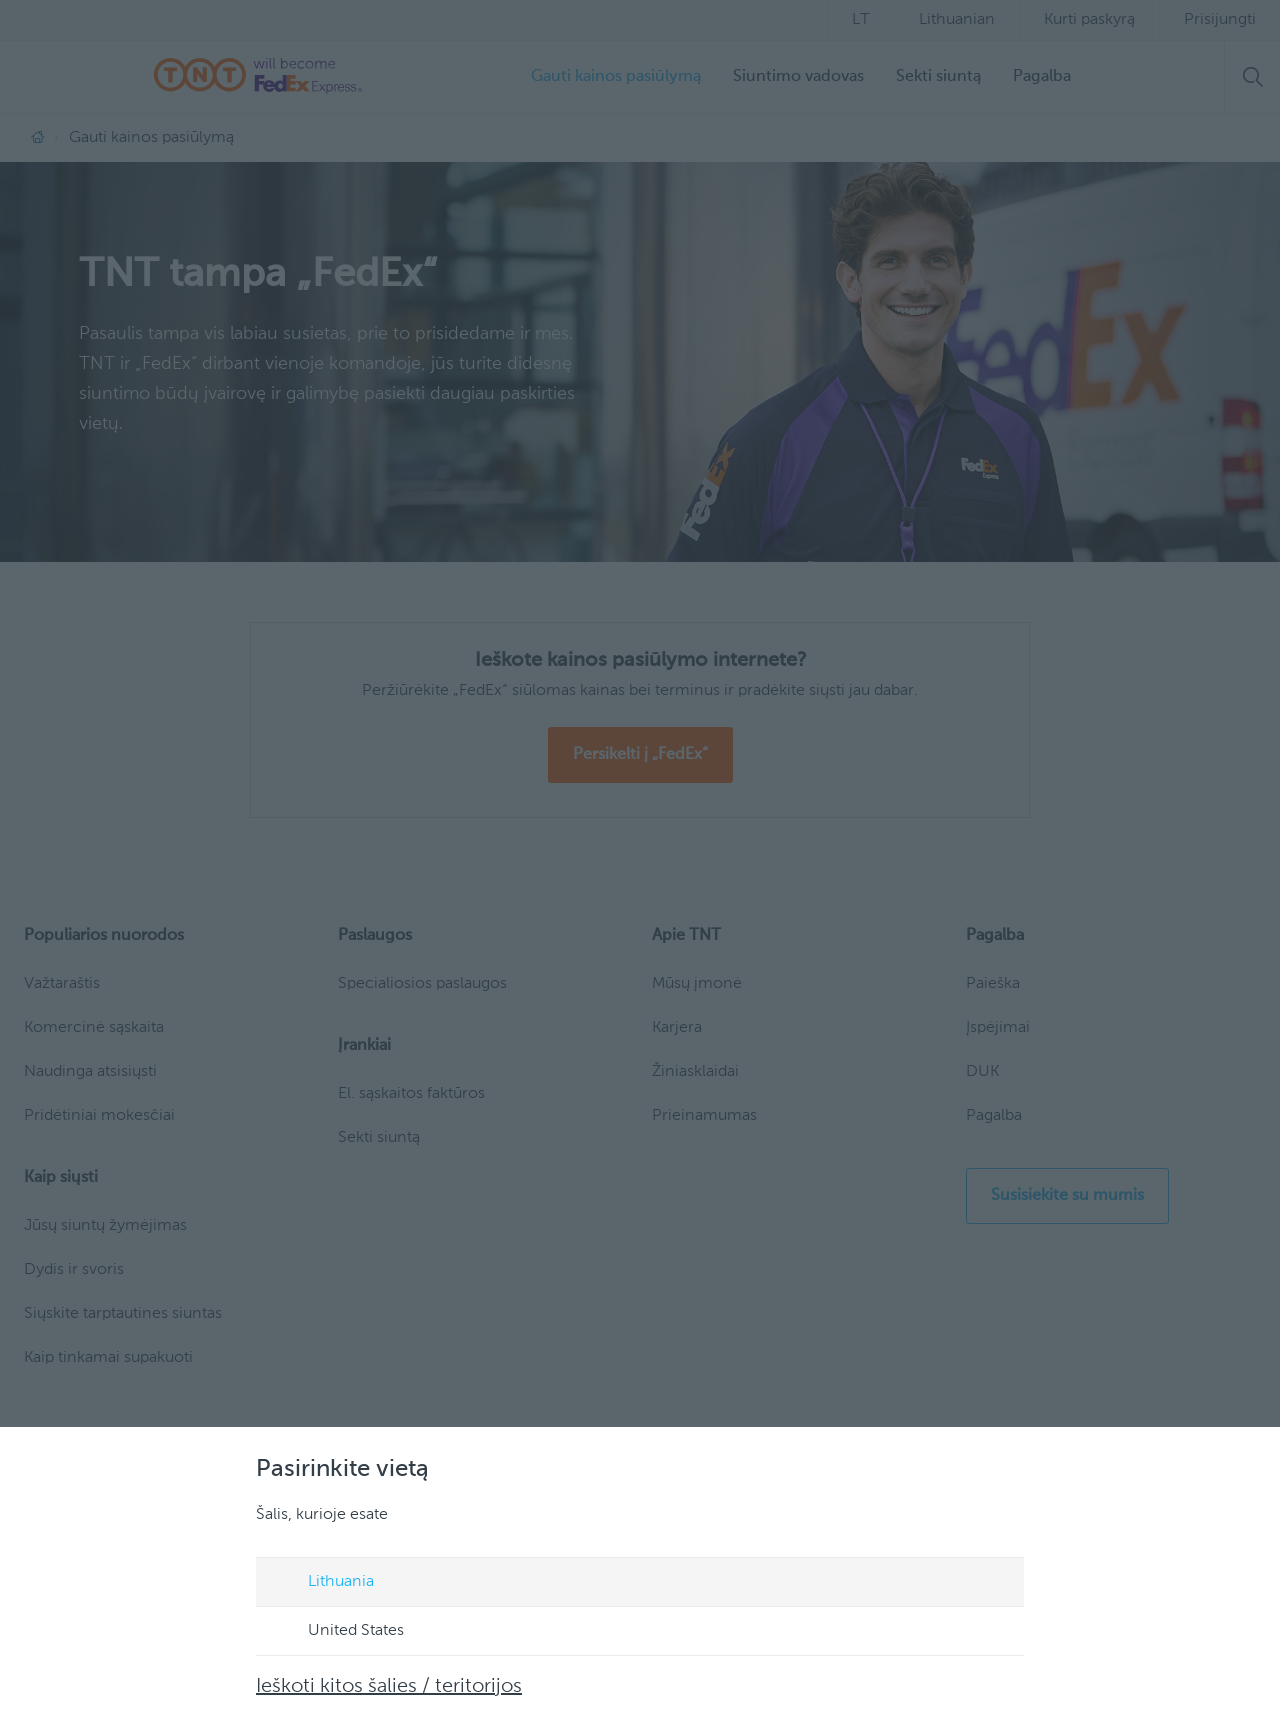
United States (337, 1632)
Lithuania (322, 1583)
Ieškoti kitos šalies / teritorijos (389, 1687)
